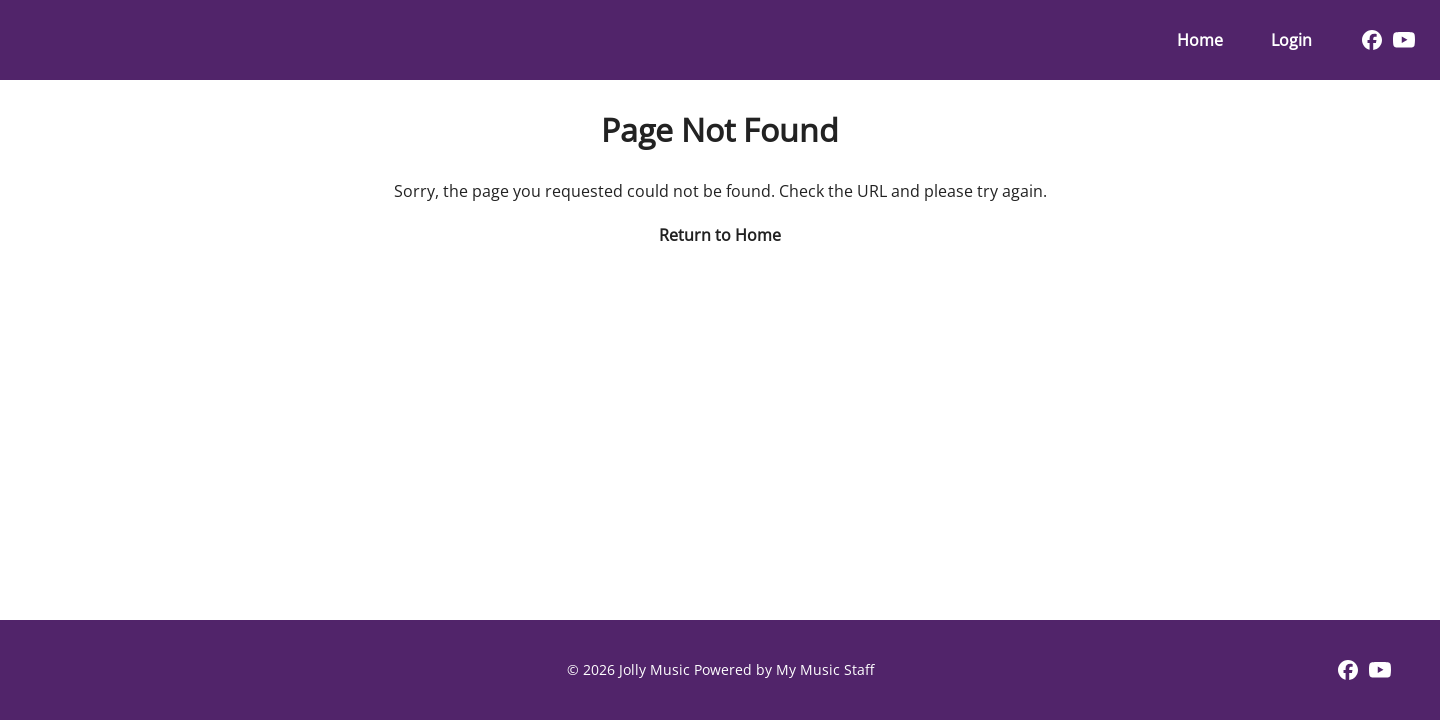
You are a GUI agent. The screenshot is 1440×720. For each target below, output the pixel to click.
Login (1291, 40)
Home (1200, 40)
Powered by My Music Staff (784, 669)
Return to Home (720, 235)
